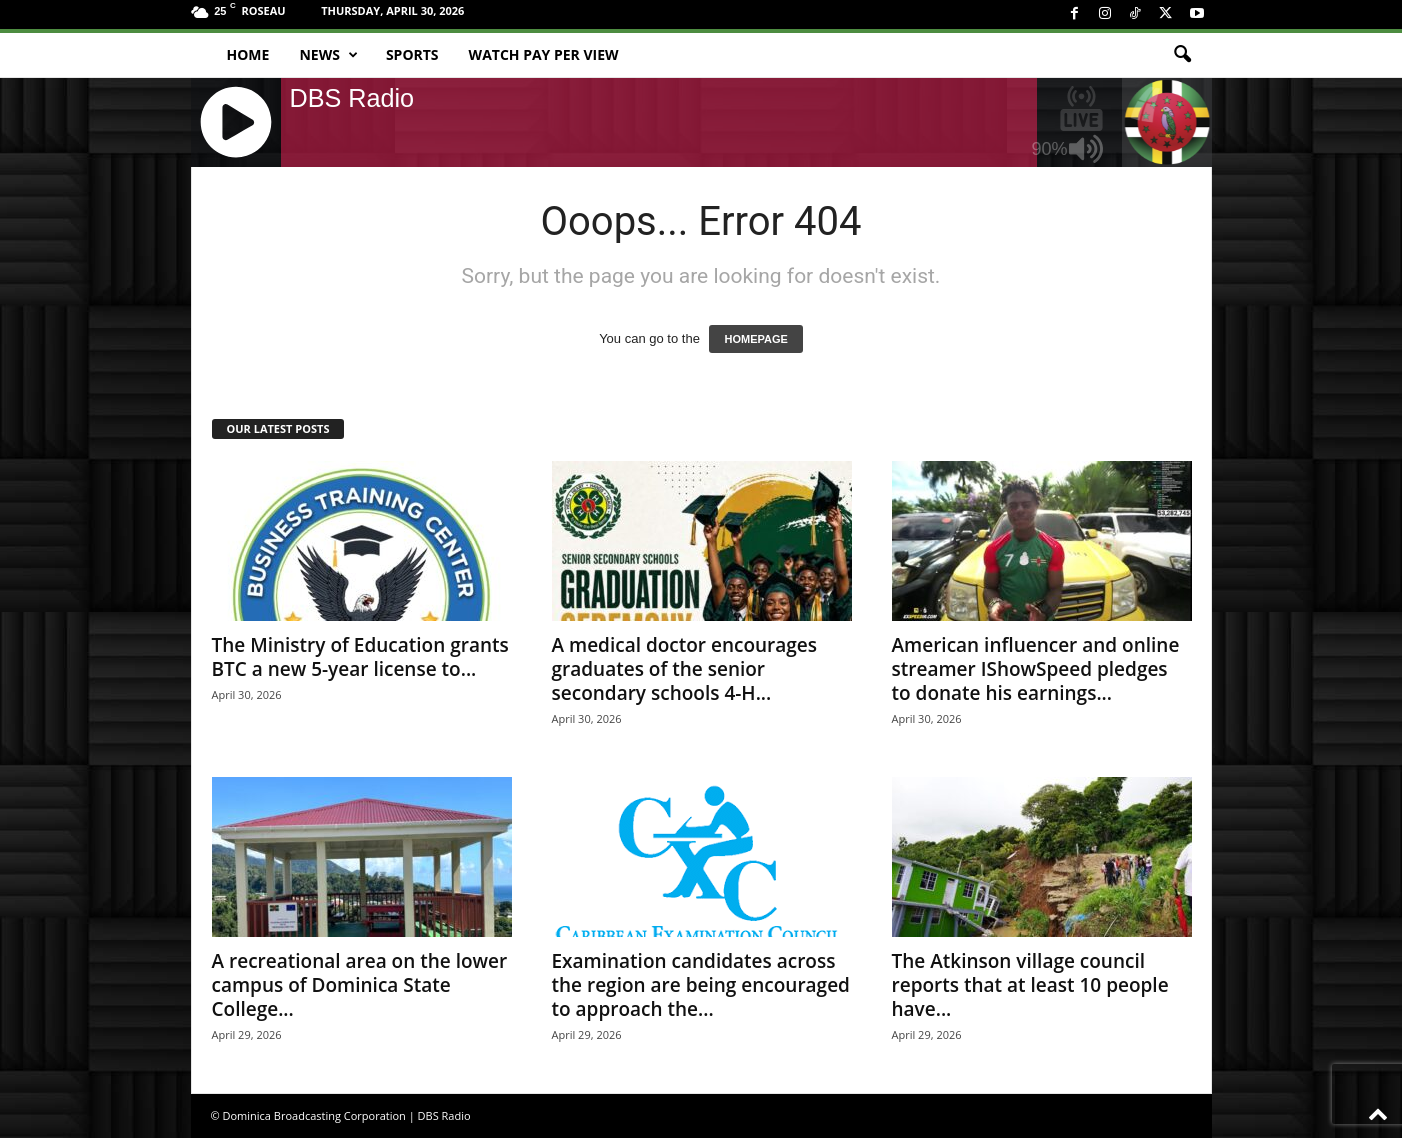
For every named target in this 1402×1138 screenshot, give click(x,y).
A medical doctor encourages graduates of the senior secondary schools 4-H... (685, 669)
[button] (1182, 55)
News (328, 55)
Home (248, 54)
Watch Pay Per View (544, 54)
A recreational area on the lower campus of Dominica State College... (360, 985)
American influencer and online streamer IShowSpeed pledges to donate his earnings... (1036, 669)
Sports (412, 54)
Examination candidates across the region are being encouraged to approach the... (701, 985)
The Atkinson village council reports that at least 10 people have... (1030, 985)
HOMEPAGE (755, 339)
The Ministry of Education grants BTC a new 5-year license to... (360, 657)
